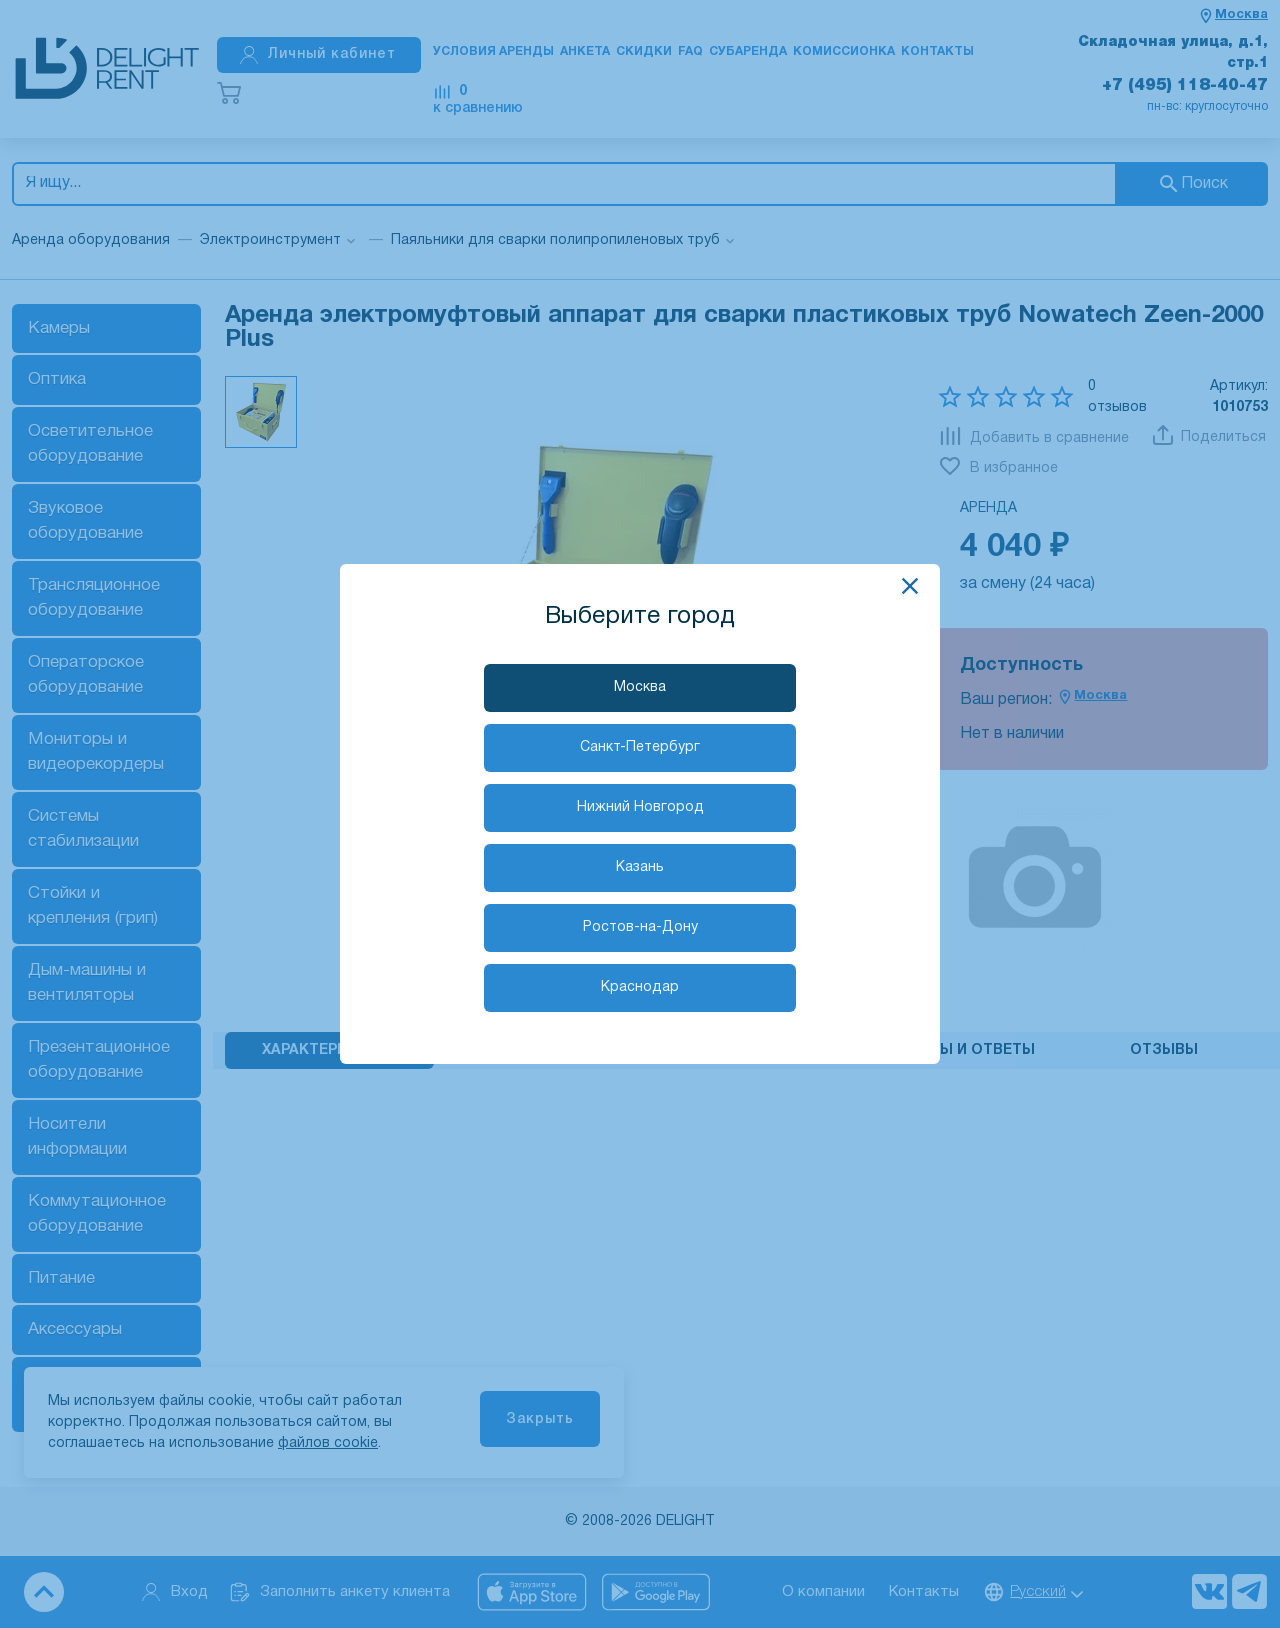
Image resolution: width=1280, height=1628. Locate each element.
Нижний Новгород (640, 807)
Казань (640, 867)
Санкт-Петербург (640, 747)
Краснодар (640, 987)
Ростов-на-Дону (640, 927)
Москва (640, 687)
